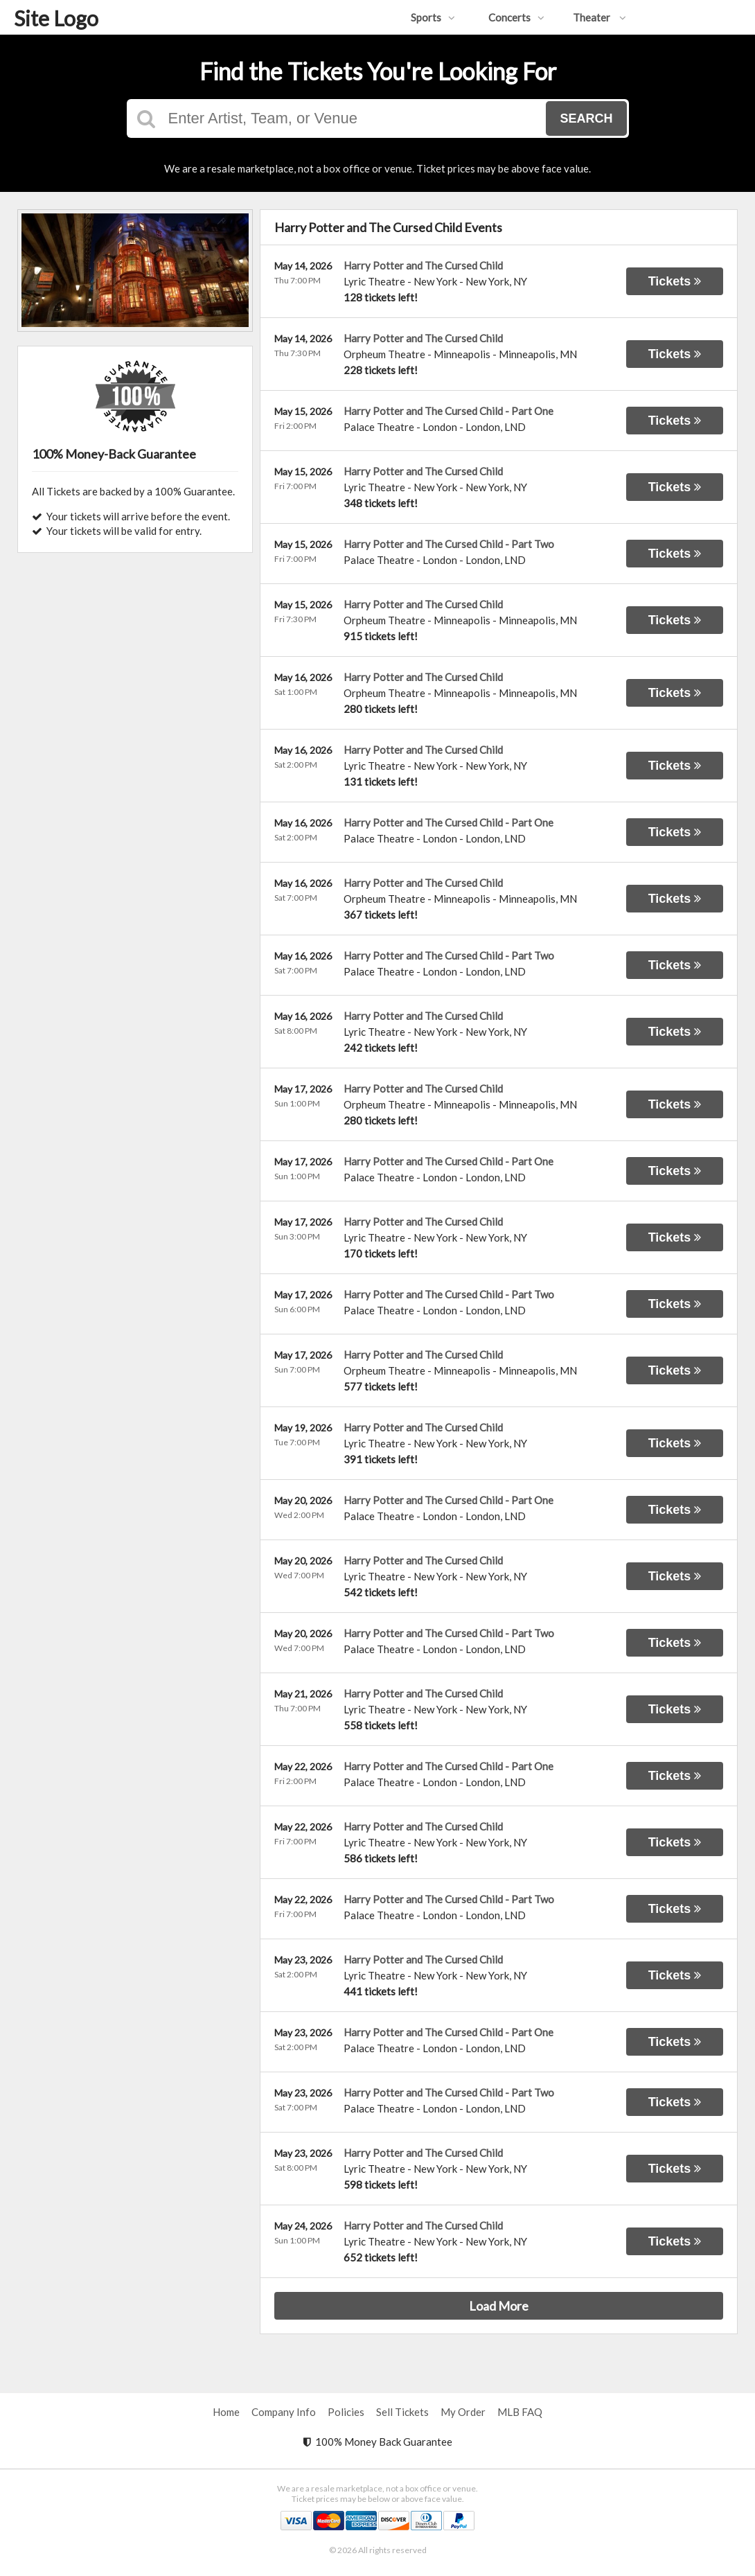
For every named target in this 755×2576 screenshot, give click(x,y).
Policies (346, 2412)
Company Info (283, 2412)
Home (226, 2412)
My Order (463, 2412)
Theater (599, 17)
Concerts (516, 17)
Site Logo (56, 18)
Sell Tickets (402, 2412)
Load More (498, 2305)
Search (586, 118)
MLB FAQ (519, 2412)
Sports (433, 17)
